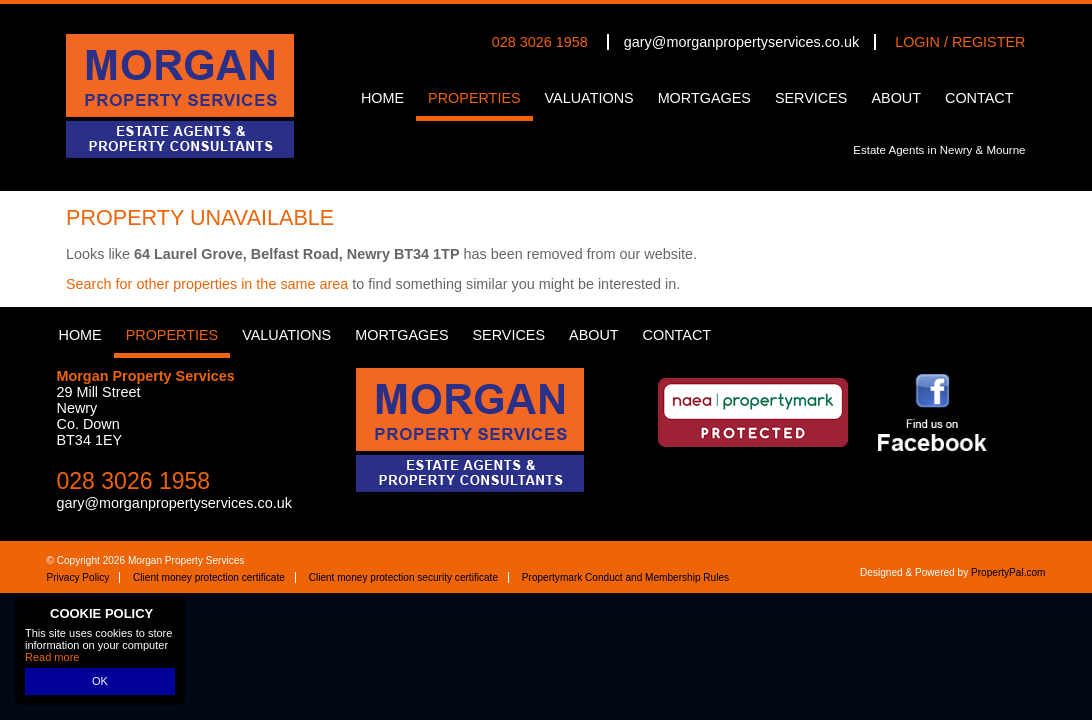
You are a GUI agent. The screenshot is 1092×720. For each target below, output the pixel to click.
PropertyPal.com (1008, 572)
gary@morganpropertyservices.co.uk (741, 42)
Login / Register (960, 42)
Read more (52, 657)
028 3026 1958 (540, 42)
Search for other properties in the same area (207, 284)
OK (100, 681)
